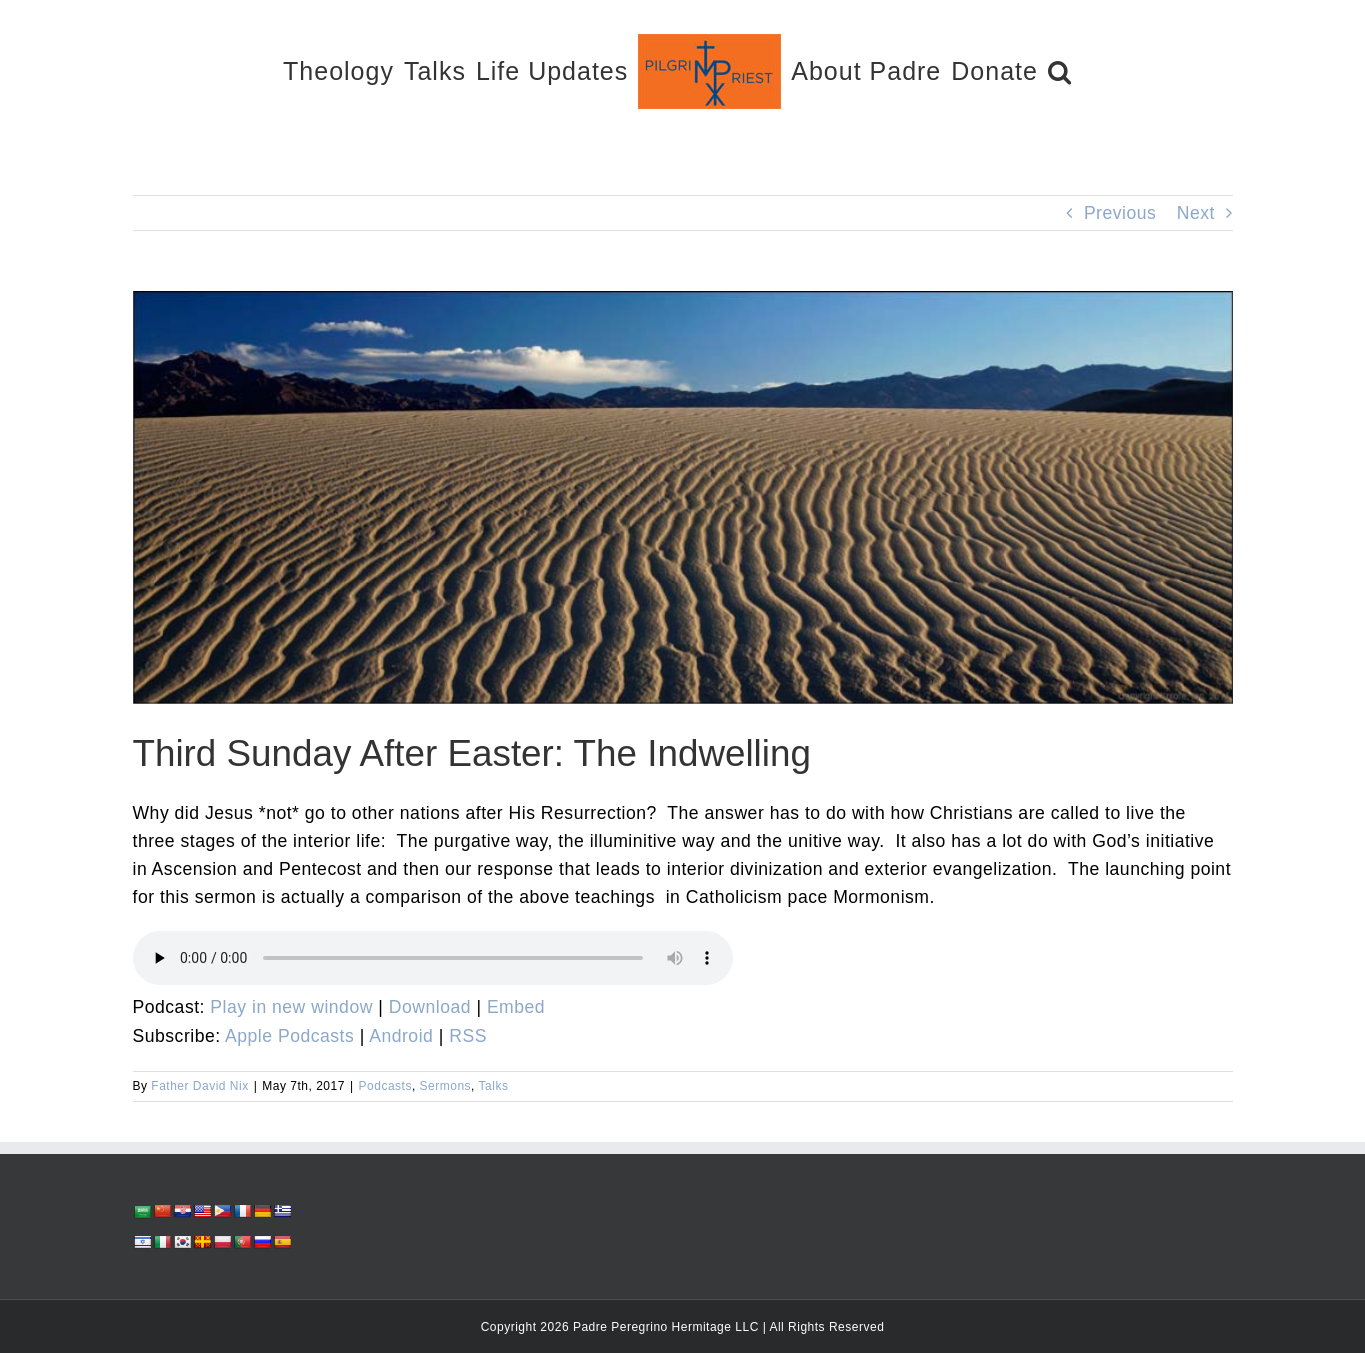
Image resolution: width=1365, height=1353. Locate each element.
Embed (516, 1007)
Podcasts (385, 1086)
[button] (1060, 70)
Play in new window (291, 1007)
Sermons (446, 1086)
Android (401, 1036)
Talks (494, 1086)
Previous (1120, 213)
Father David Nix (199, 1086)
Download (430, 1007)
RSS (468, 1036)
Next (1196, 213)
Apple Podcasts (289, 1036)
